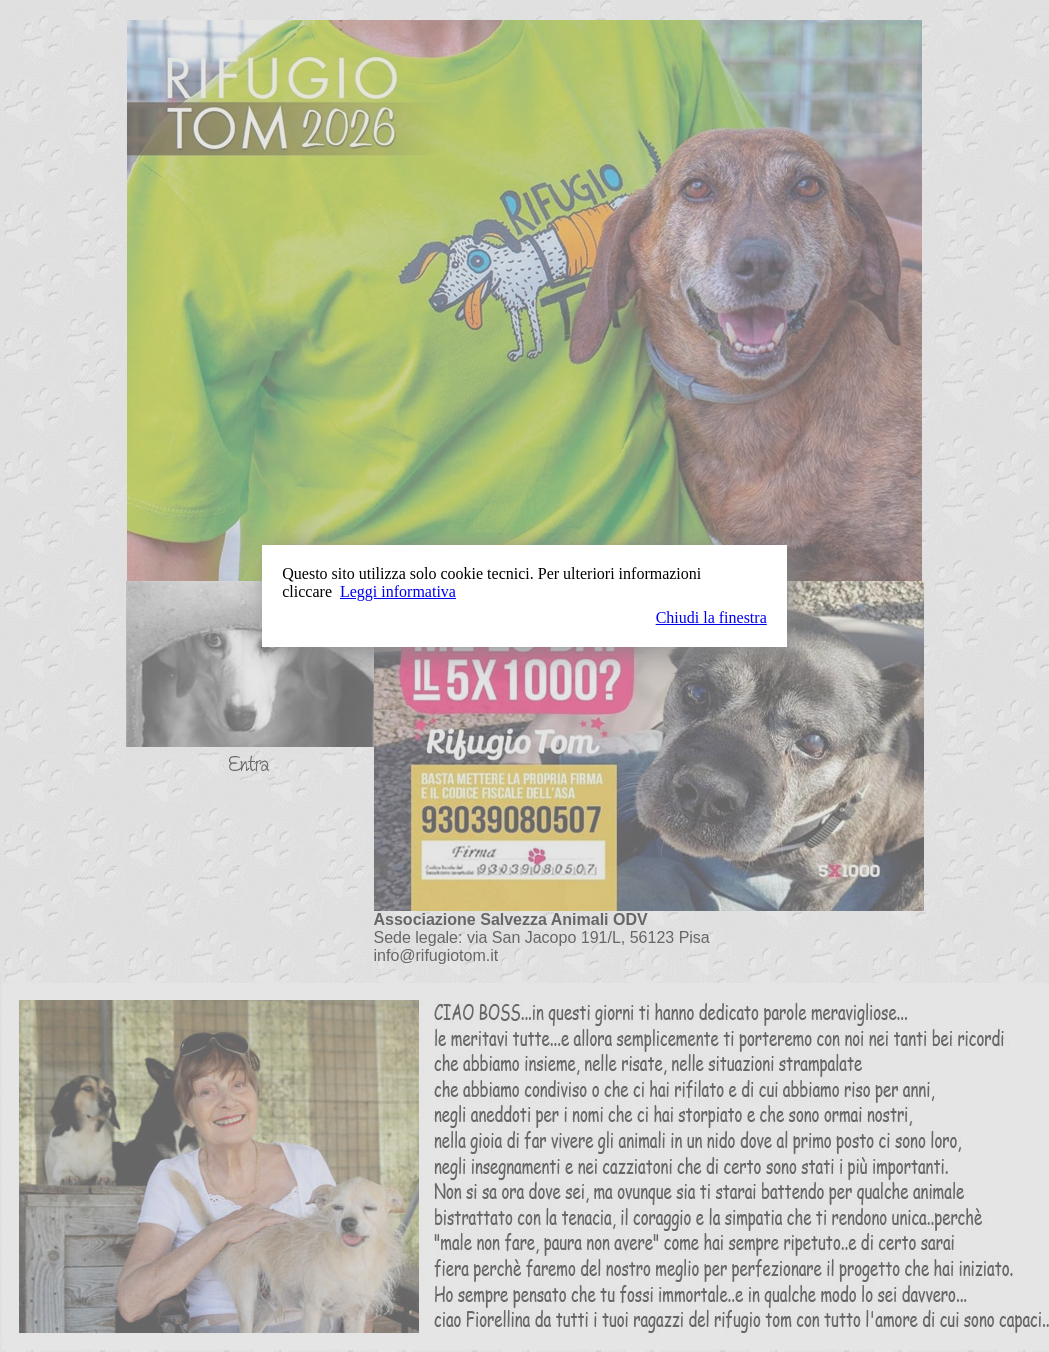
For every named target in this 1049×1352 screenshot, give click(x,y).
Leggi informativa (398, 591)
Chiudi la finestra (711, 617)
